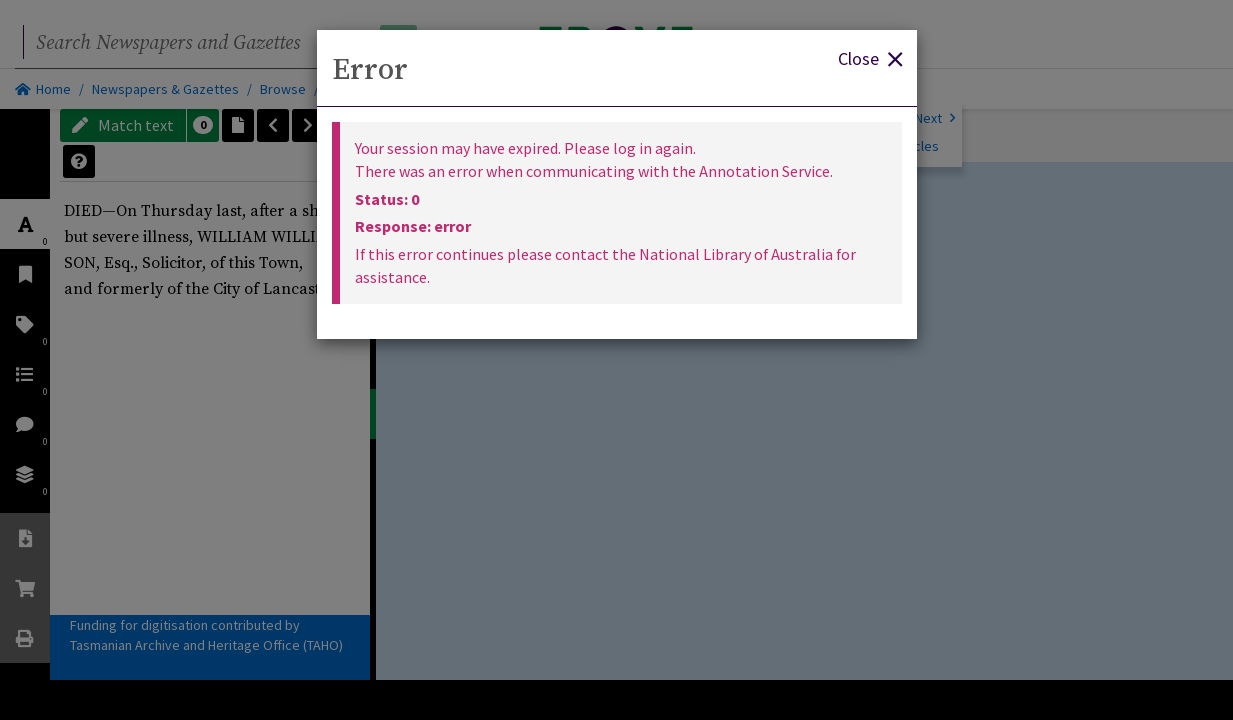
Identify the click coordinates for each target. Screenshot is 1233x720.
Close (870, 57)
